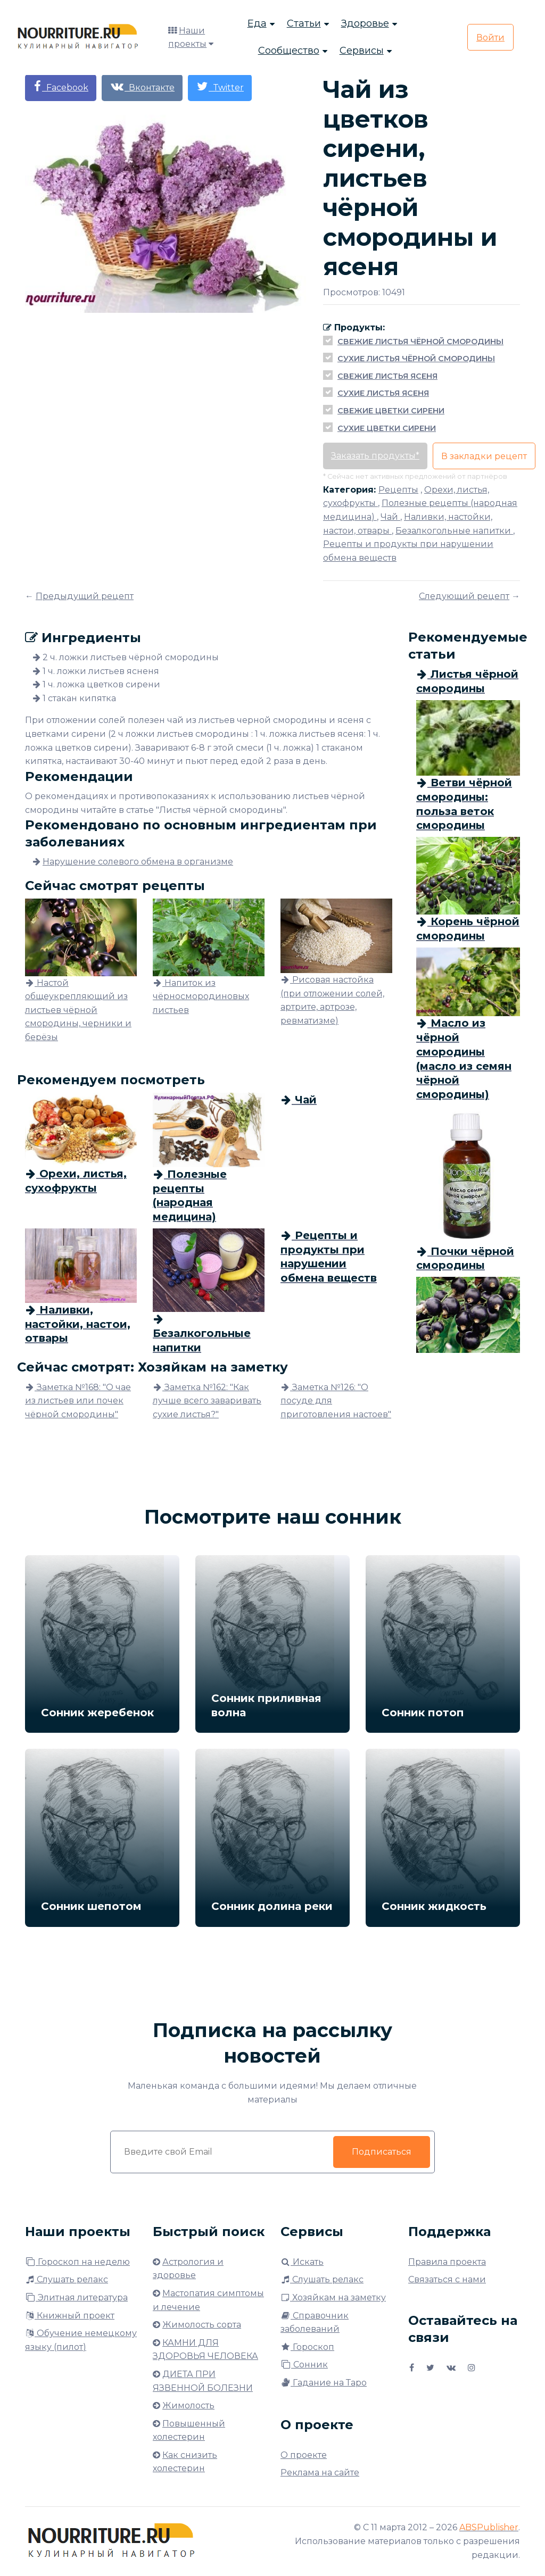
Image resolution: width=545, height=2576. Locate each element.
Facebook (60, 86)
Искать (302, 2262)
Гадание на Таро (323, 2383)
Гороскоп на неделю (77, 2262)
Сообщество (288, 51)
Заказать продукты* (375, 456)
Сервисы (362, 51)
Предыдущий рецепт (85, 596)
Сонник (304, 2364)
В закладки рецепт (484, 456)
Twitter (220, 86)
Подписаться (381, 2152)
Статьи (304, 24)
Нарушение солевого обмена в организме (138, 862)
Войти (490, 38)
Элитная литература (76, 2297)
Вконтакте (142, 86)
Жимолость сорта (201, 2325)
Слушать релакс (66, 2279)
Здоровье (365, 24)
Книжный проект (69, 2316)
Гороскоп (307, 2347)
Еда (257, 24)
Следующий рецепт (464, 596)
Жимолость (188, 2405)
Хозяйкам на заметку (333, 2297)
